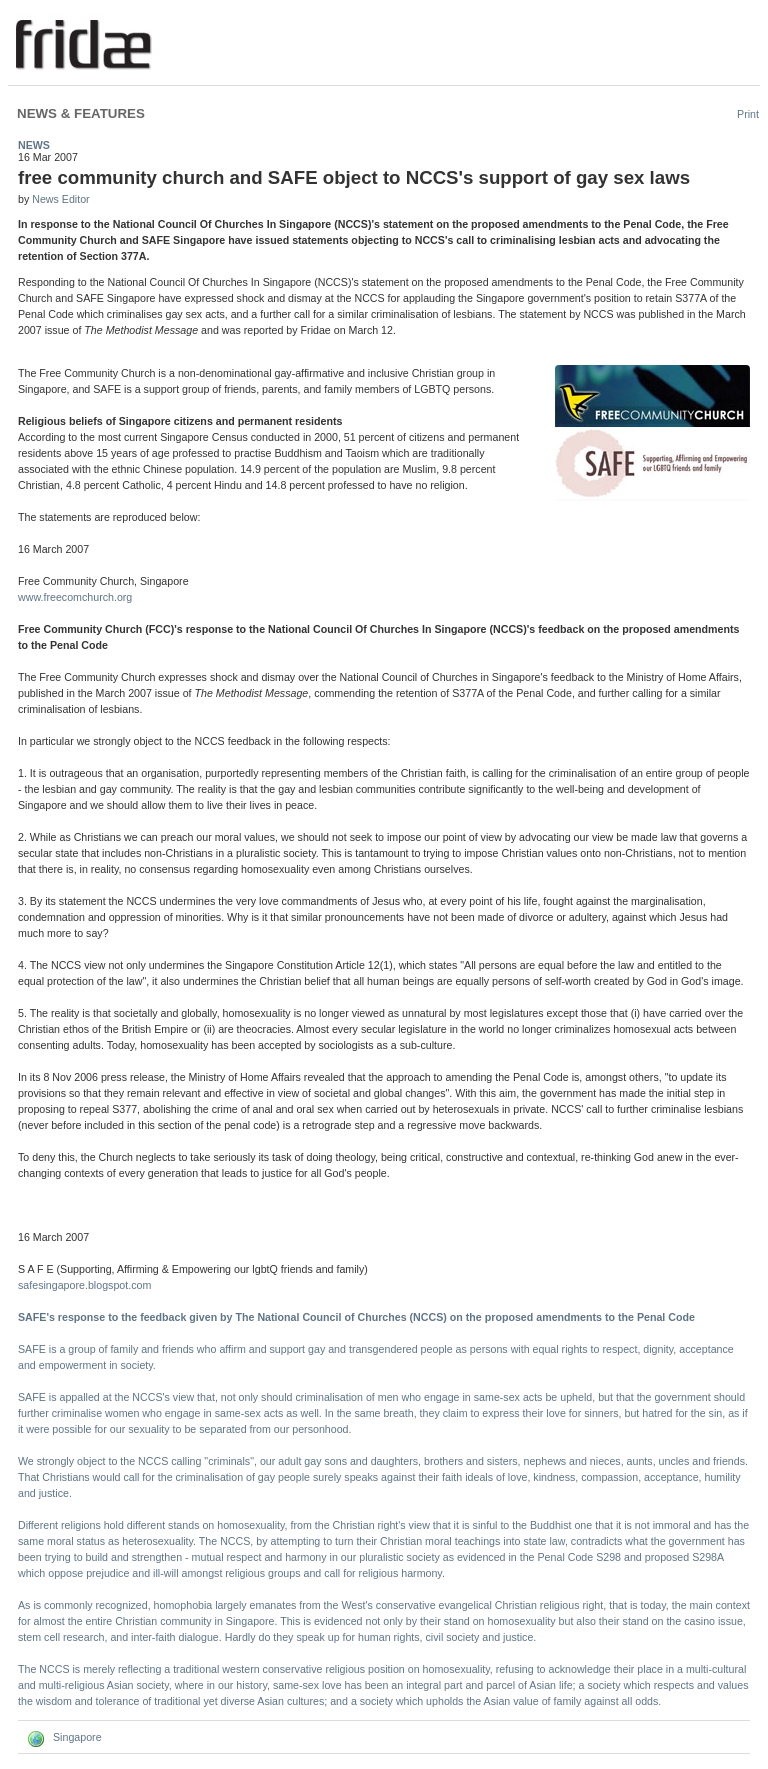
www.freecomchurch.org (75, 597)
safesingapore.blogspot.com (84, 1285)
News (34, 145)
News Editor (60, 199)
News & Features (81, 113)
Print (748, 114)
